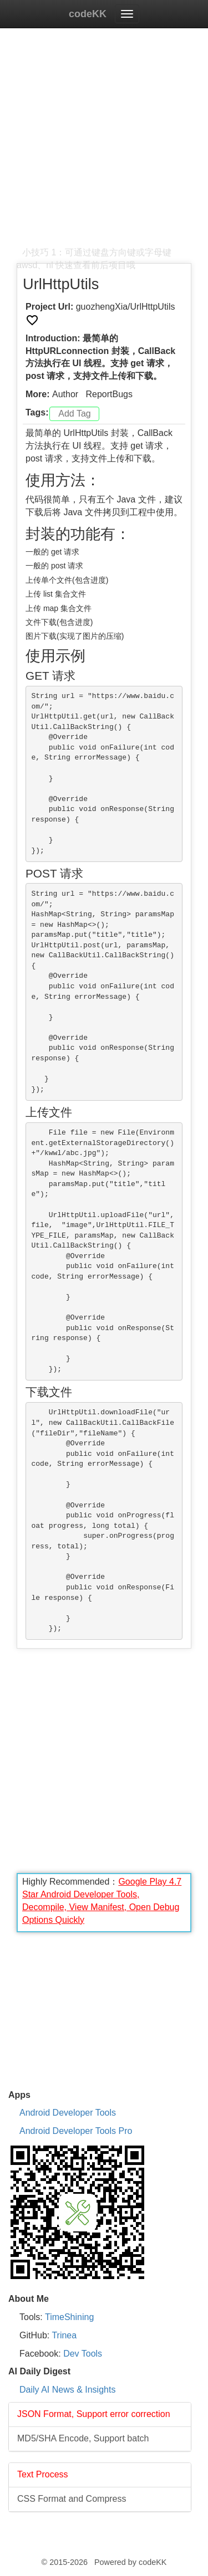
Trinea (64, 2335)
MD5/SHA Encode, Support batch (83, 2438)
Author (65, 394)
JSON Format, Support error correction (93, 2414)
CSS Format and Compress (71, 2498)
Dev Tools (82, 2353)
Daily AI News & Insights (67, 2389)
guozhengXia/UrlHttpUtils (125, 306)
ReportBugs (109, 394)
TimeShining (69, 2317)
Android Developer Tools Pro (75, 2131)
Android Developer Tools (67, 2112)
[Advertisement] (104, 143)
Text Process (42, 2474)
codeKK (87, 13)
